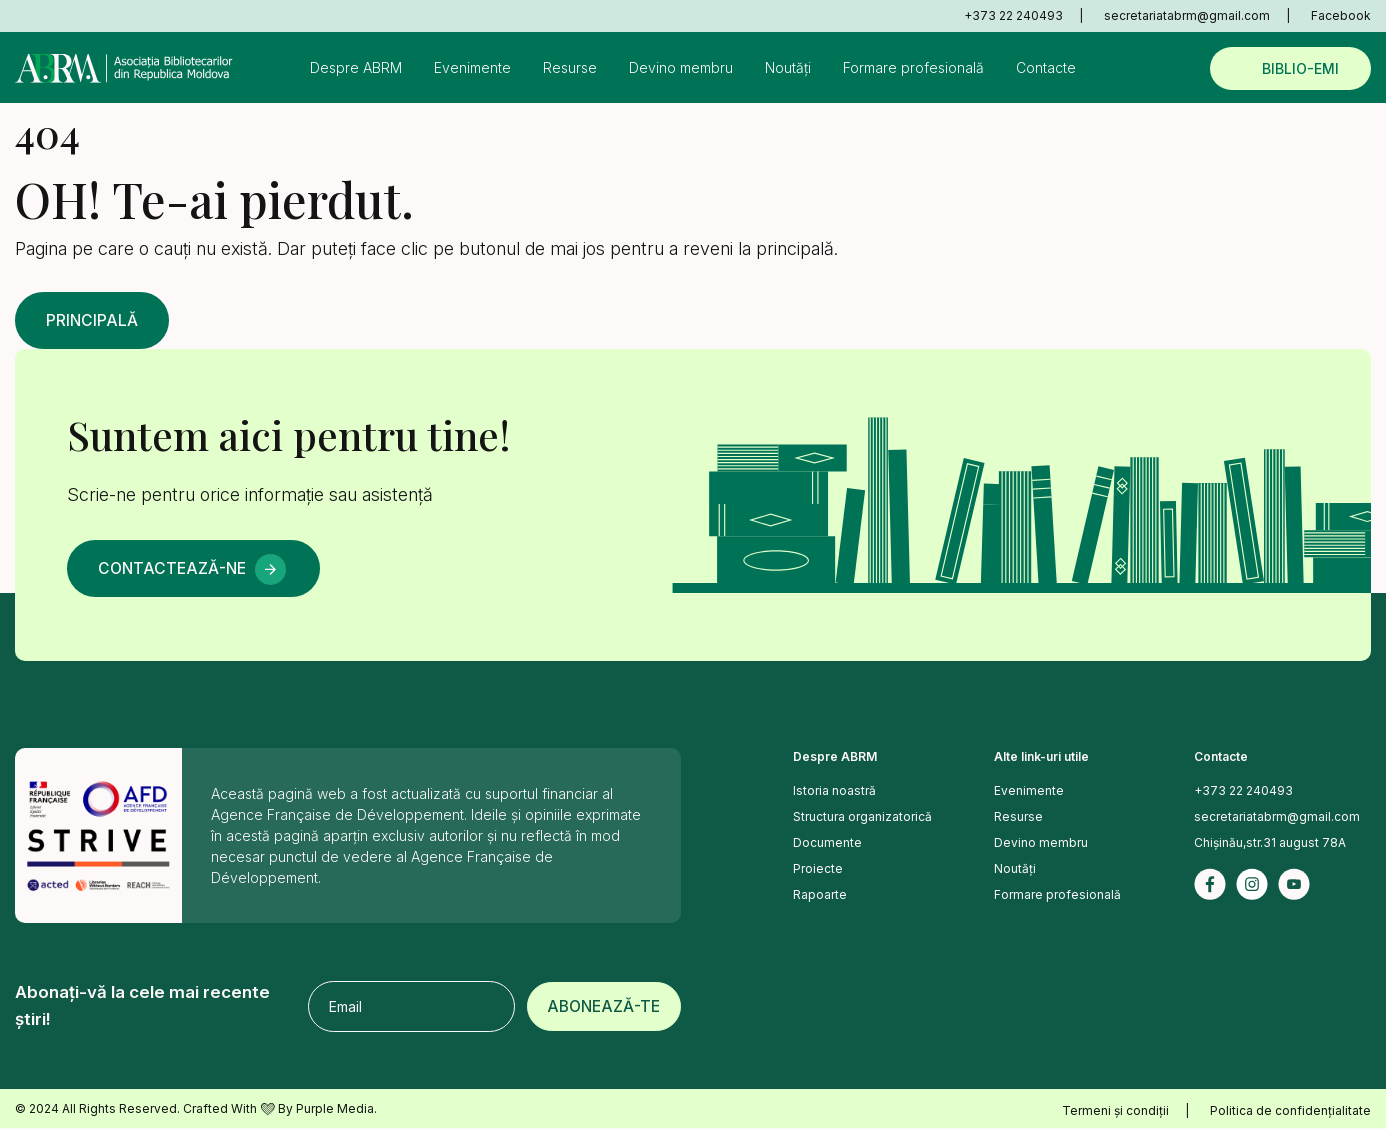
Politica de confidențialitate (1290, 1112)
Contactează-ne (176, 570)
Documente (827, 844)
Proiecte (818, 870)
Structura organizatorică (862, 818)
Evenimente (472, 67)
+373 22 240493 (1013, 15)
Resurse (570, 67)
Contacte (1046, 67)
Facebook (1341, 15)
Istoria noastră (834, 792)
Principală (95, 321)
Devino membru (681, 67)
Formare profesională (913, 67)
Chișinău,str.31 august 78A (1270, 844)
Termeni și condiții (1115, 1112)
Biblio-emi (1300, 68)
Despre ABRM (356, 67)
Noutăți (788, 67)
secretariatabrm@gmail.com (1187, 15)
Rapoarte (820, 896)
